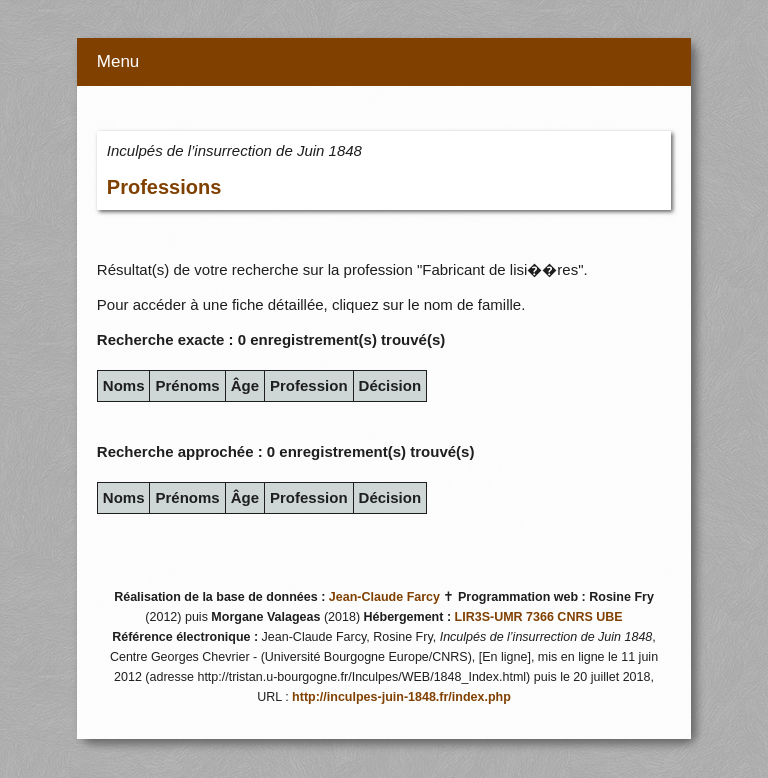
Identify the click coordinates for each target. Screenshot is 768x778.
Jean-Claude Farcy (384, 597)
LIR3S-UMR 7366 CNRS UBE (539, 617)
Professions (164, 187)
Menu (118, 61)
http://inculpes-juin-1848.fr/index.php (401, 697)
